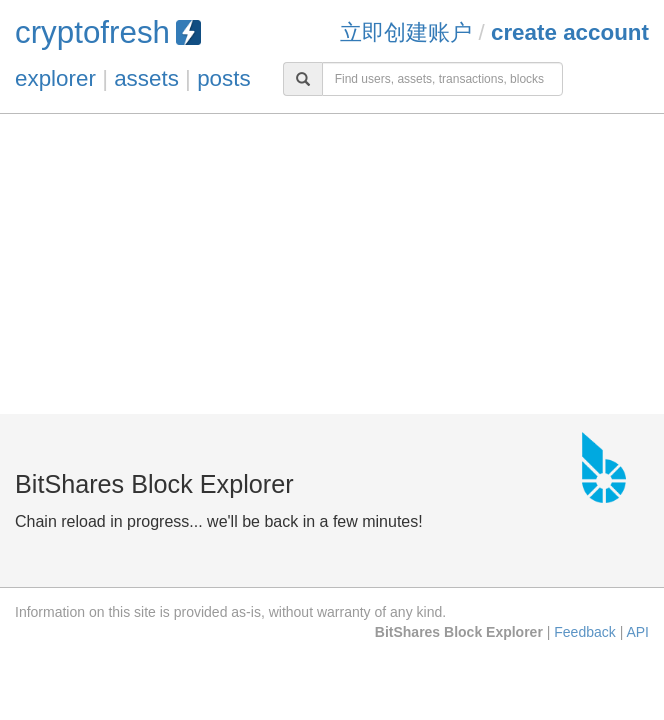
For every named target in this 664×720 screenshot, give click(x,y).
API (637, 632)
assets (146, 78)
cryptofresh (108, 32)
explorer (55, 78)
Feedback (584, 632)
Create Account (570, 32)
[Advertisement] (332, 264)
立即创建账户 (406, 32)
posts (224, 78)
